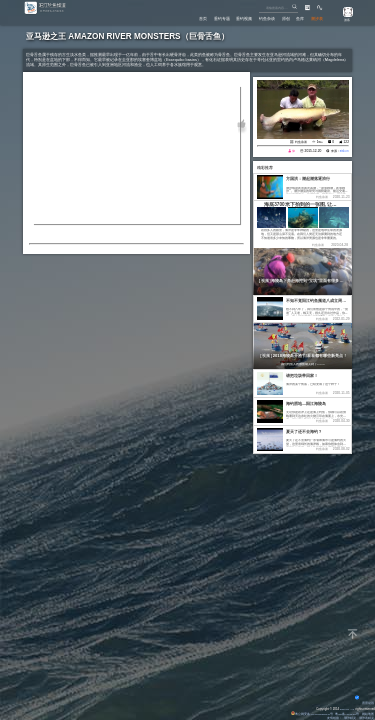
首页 (176, 17)
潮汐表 (315, 17)
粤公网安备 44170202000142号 (307, 714)
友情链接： (333, 718)
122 (346, 142)
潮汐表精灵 (365, 718)
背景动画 (364, 703)
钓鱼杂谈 (254, 17)
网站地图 (367, 714)
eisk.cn (343, 151)
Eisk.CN (342, 709)
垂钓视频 (227, 17)
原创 (277, 17)
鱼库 (295, 17)
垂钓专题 (199, 17)
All (352, 709)
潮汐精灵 (350, 718)
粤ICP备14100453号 (345, 714)
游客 (344, 20)
